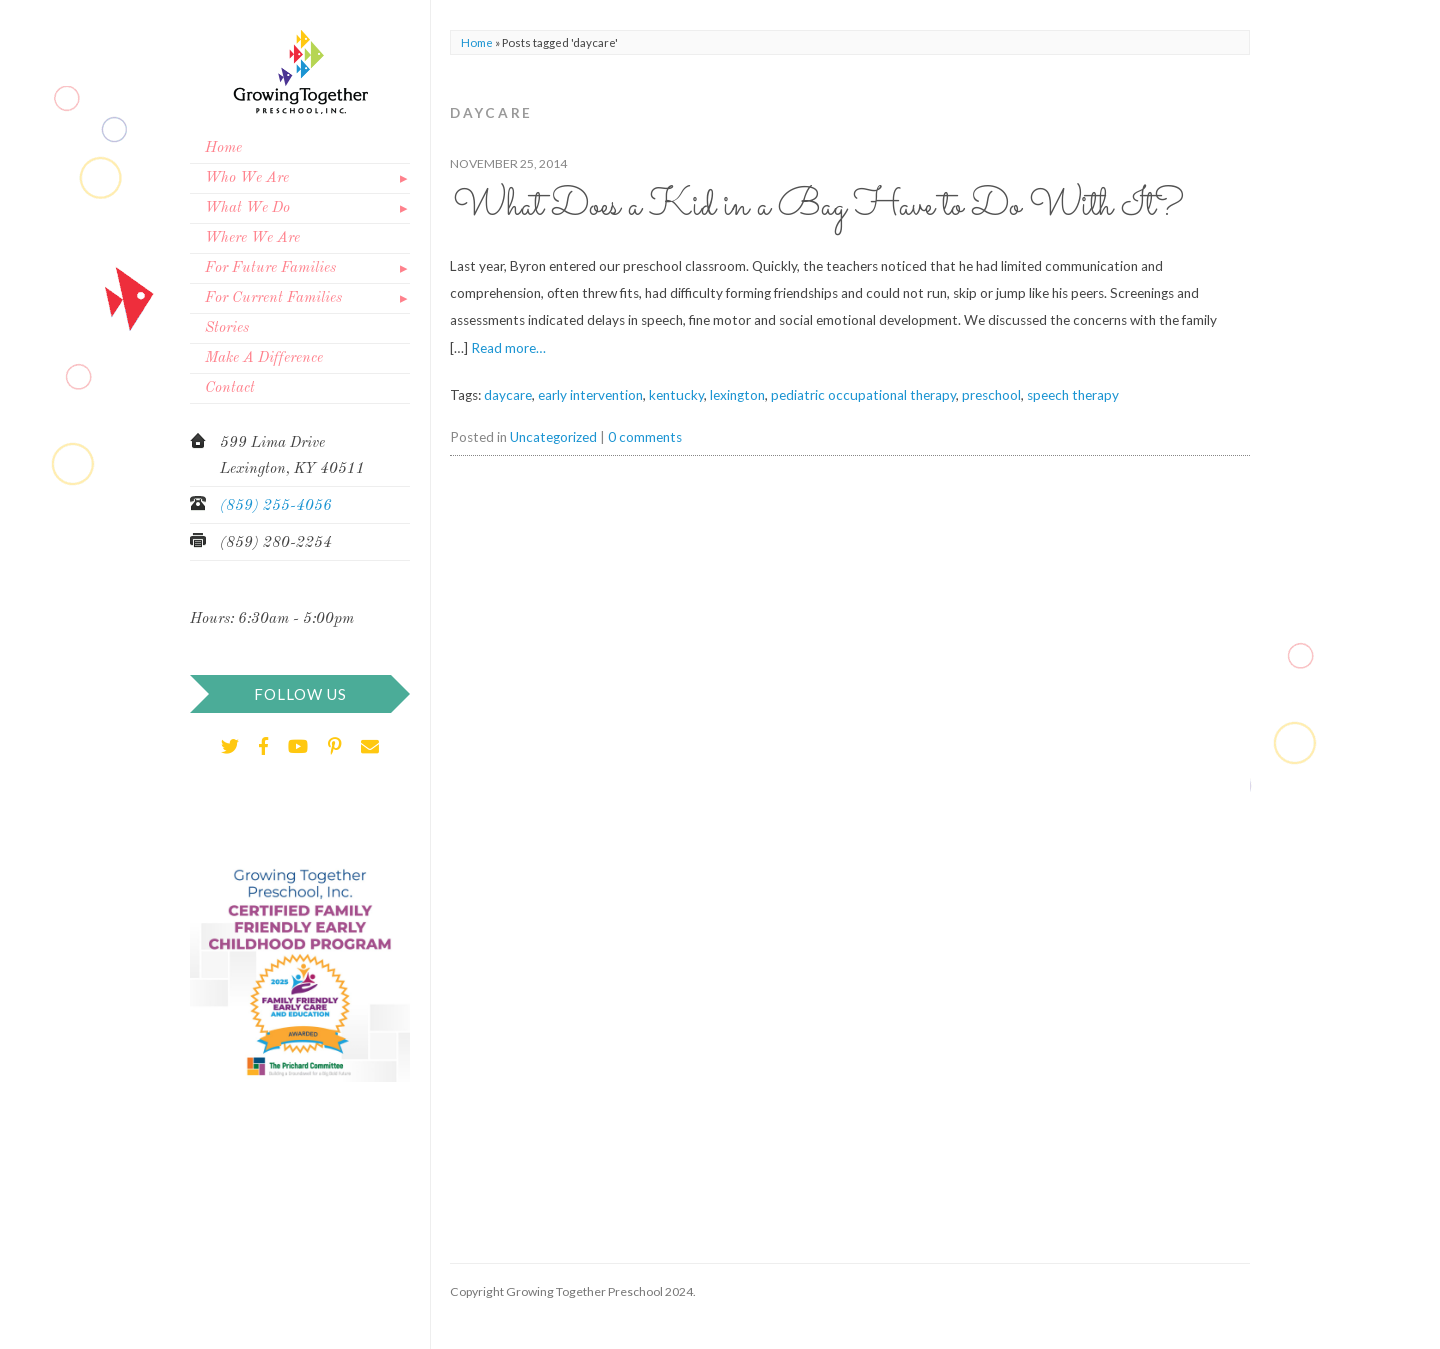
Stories (227, 328)
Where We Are (252, 238)
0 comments (645, 437)
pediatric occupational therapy (863, 395)
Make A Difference (264, 358)
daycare (508, 395)
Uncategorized (553, 437)
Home (223, 148)
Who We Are (247, 178)
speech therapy (1073, 395)
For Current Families (273, 298)
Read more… (508, 348)
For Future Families (270, 268)
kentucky (676, 395)
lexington (737, 395)
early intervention (590, 395)
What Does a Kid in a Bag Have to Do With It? (818, 206)
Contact (230, 388)
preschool (991, 395)
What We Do (247, 208)
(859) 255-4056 (276, 506)
